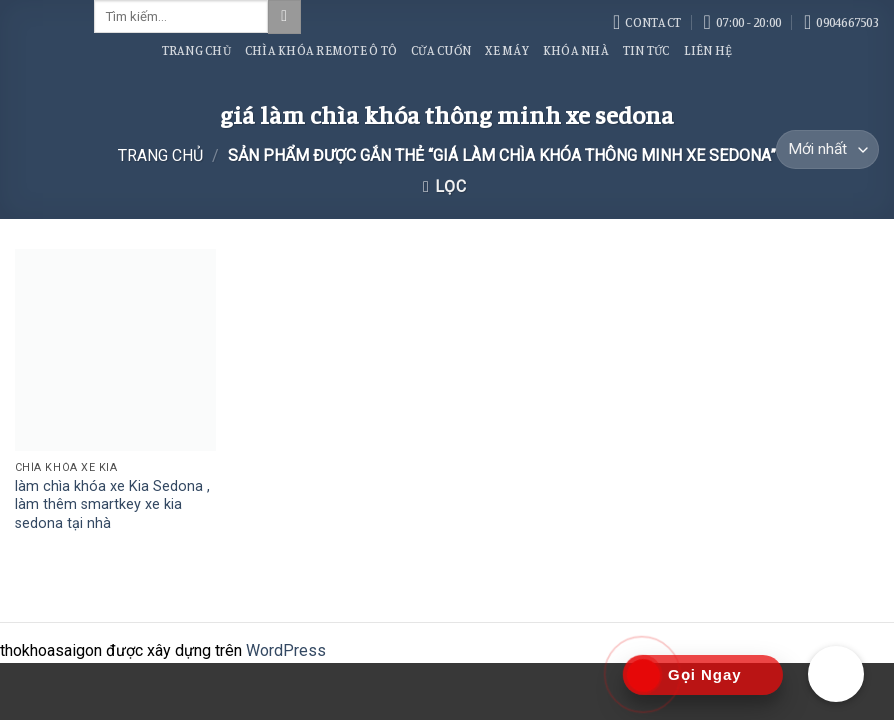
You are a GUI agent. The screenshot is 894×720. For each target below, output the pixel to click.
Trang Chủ (196, 50)
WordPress (286, 650)
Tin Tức (646, 50)
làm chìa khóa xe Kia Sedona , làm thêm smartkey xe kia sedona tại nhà (112, 505)
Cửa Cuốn (441, 50)
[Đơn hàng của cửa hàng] (827, 149)
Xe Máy (507, 50)
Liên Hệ (708, 50)
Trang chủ (160, 155)
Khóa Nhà (576, 50)
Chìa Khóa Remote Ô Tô (321, 50)
